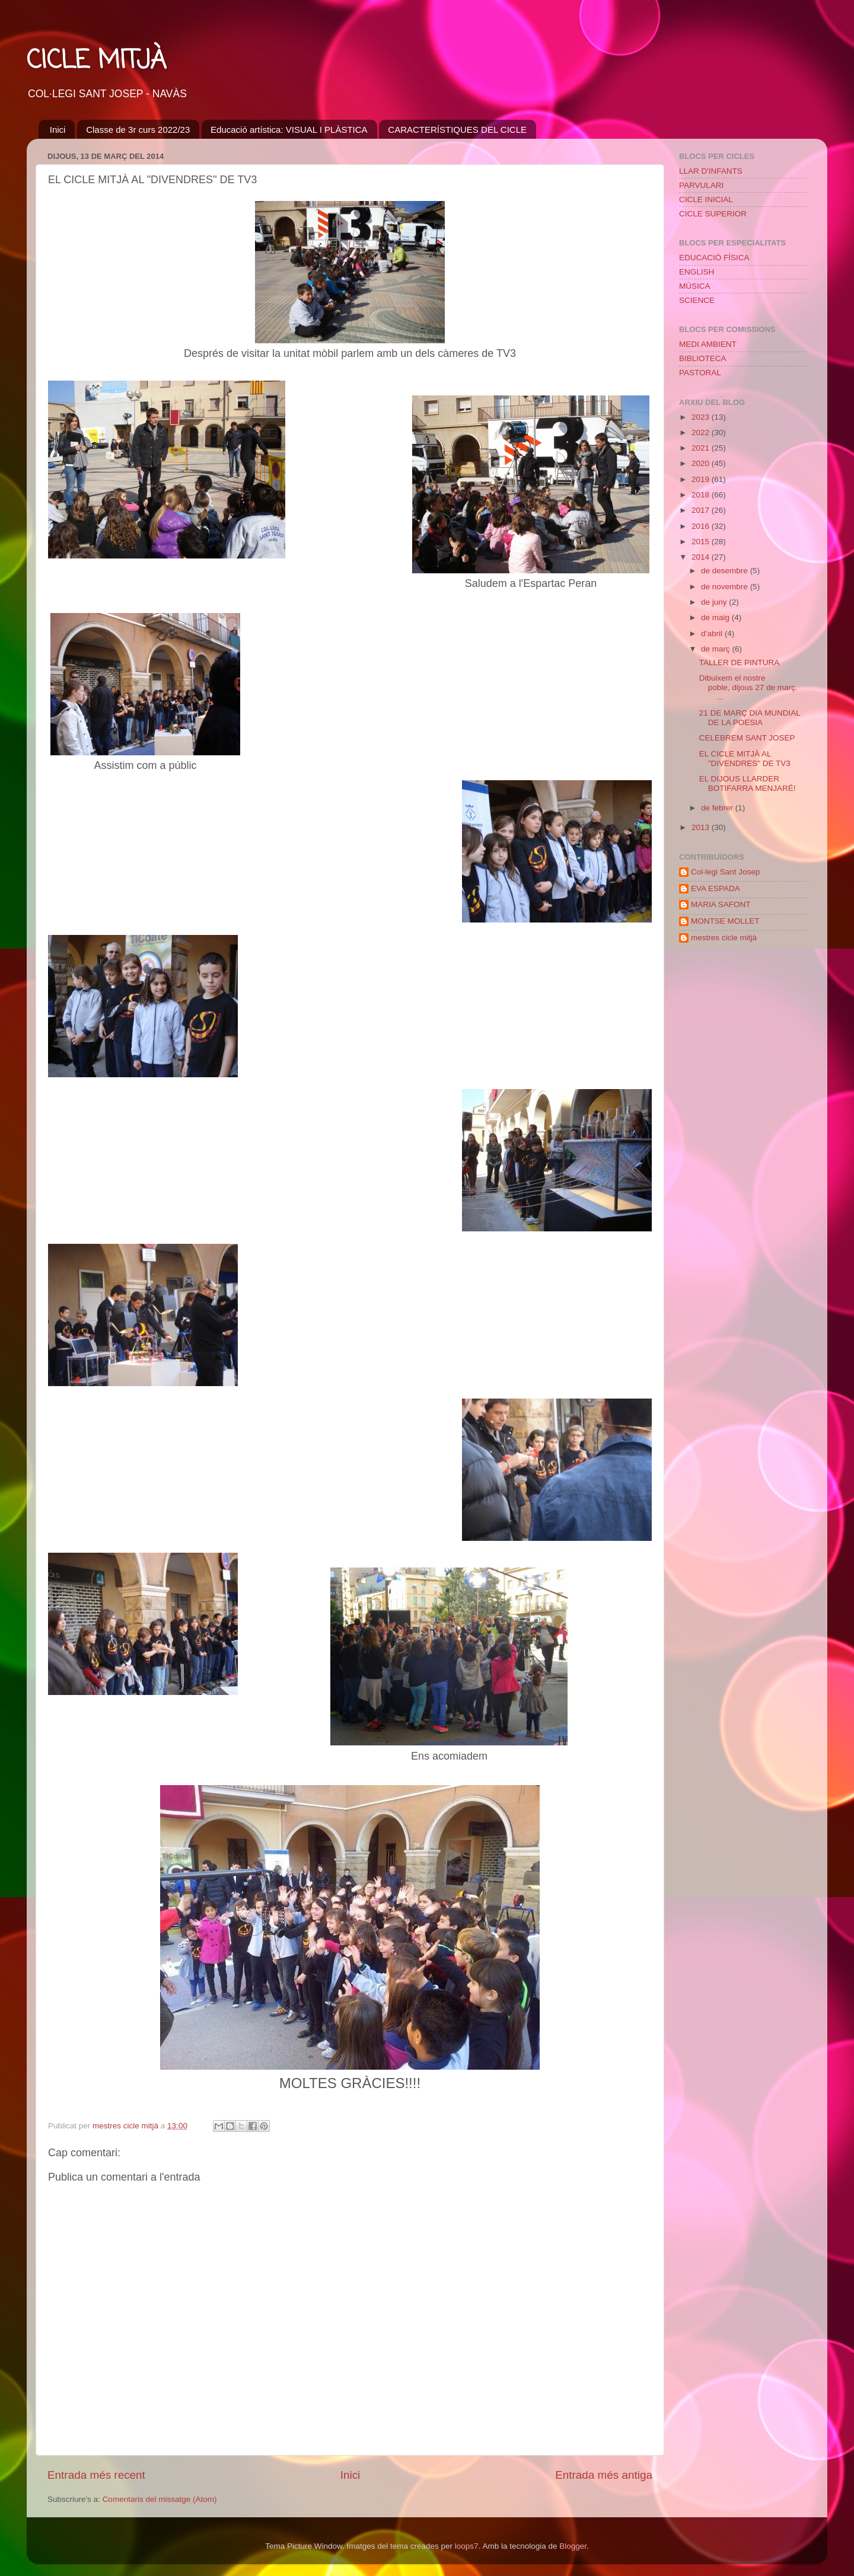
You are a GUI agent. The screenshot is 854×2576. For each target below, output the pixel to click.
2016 (702, 526)
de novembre (725, 586)
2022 (702, 432)
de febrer (718, 807)
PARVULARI (701, 185)
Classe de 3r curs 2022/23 (138, 130)
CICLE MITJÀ (96, 61)
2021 (702, 447)
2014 (702, 557)
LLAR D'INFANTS (711, 171)
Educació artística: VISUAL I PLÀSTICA (289, 130)
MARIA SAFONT (721, 904)
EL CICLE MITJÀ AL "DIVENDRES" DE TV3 (745, 758)
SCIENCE (697, 300)
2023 (702, 417)
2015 (702, 541)
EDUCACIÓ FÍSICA (714, 257)
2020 (702, 463)
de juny (715, 602)
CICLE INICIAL (706, 199)
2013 (702, 827)
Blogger (573, 2546)
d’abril (713, 633)
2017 (702, 510)
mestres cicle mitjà (724, 937)
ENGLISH (696, 271)
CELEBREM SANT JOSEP (747, 737)
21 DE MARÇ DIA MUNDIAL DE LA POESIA (750, 717)
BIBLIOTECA (702, 358)
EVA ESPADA (715, 888)
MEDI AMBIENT (708, 344)
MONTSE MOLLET (725, 921)
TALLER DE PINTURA (739, 662)
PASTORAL (700, 372)
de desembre (725, 570)
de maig (716, 617)
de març (716, 648)
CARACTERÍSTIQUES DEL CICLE (457, 130)
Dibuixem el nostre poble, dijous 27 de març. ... (749, 687)
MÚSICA (694, 286)
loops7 (467, 2546)
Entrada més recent (96, 2475)
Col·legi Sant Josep (725, 871)
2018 (702, 494)
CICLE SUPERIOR (713, 213)
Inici (58, 130)
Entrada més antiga (603, 2475)
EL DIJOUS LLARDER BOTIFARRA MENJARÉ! (747, 783)
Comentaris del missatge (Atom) (160, 2499)
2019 (702, 479)
